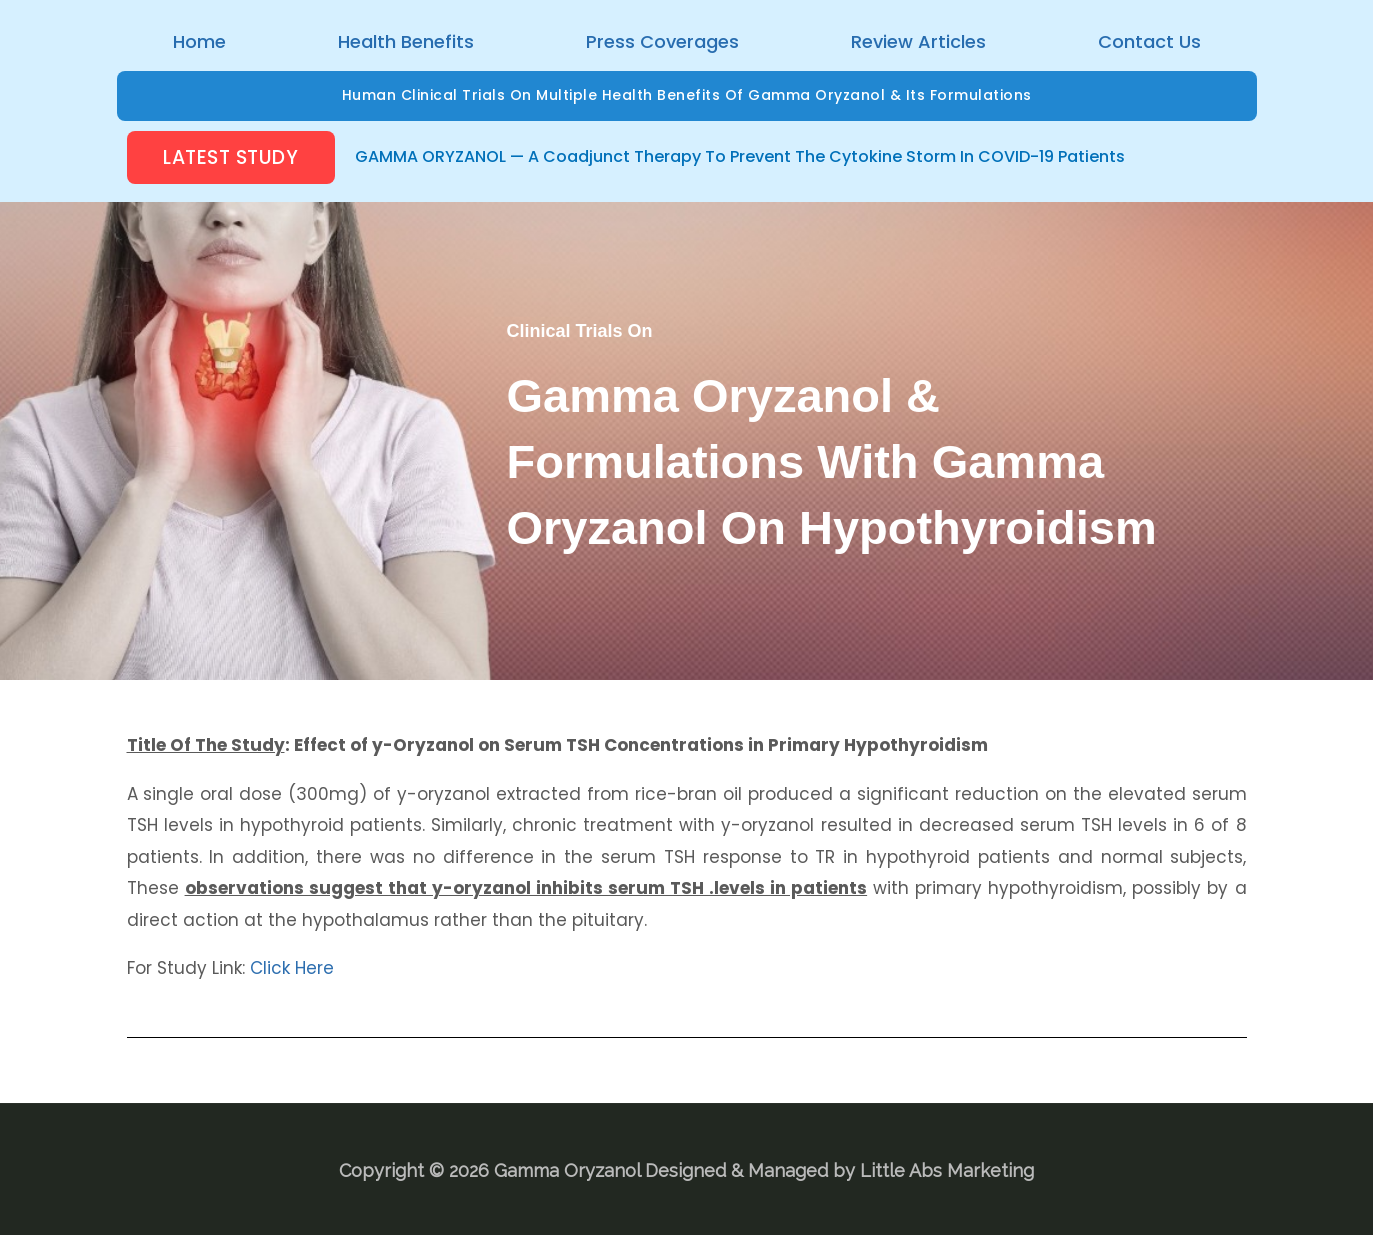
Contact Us (1149, 41)
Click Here (292, 966)
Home (199, 41)
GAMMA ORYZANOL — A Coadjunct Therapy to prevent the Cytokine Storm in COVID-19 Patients (740, 155)
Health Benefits (406, 41)
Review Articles (918, 41)
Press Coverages (662, 41)
